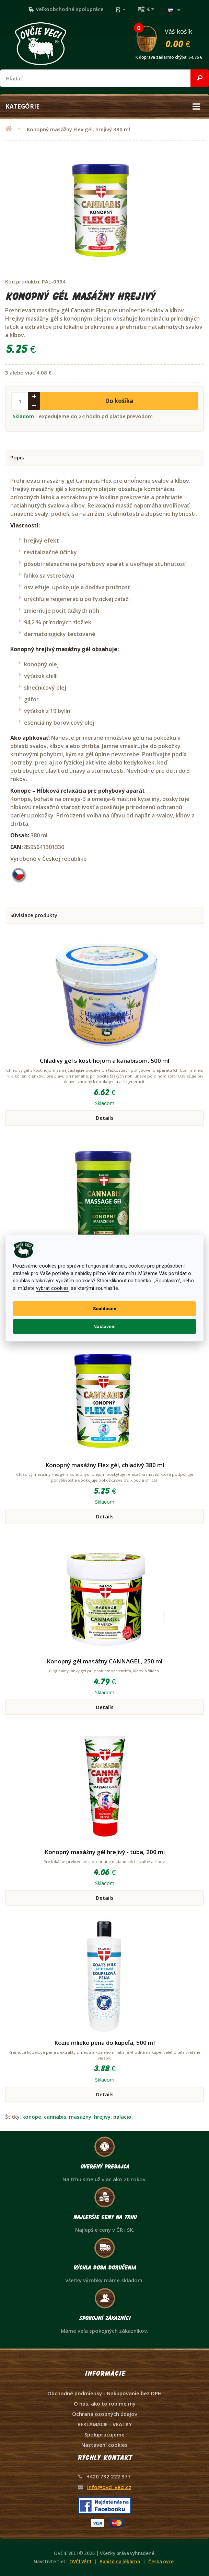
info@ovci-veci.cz (109, 2487)
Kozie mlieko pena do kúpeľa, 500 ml (104, 2043)
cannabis (55, 2116)
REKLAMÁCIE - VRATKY (105, 2424)
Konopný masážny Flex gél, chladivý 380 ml (104, 1465)
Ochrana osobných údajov (104, 2413)
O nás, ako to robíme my (105, 2403)
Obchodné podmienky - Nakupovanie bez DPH (104, 2393)
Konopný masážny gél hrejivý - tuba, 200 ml (105, 1852)
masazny (80, 2116)
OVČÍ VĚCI (80, 2561)
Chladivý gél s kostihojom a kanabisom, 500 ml (104, 1060)
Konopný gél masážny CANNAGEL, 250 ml (104, 1661)
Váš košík (172, 38)
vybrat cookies (52, 1288)
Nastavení (104, 1326)
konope (31, 2116)
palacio (122, 2116)
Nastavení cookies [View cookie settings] (104, 2444)
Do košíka (119, 401)
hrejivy (102, 2116)
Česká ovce (161, 2561)
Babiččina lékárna (120, 2561)
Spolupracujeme (104, 2434)
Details (105, 1117)
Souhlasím (104, 1308)
